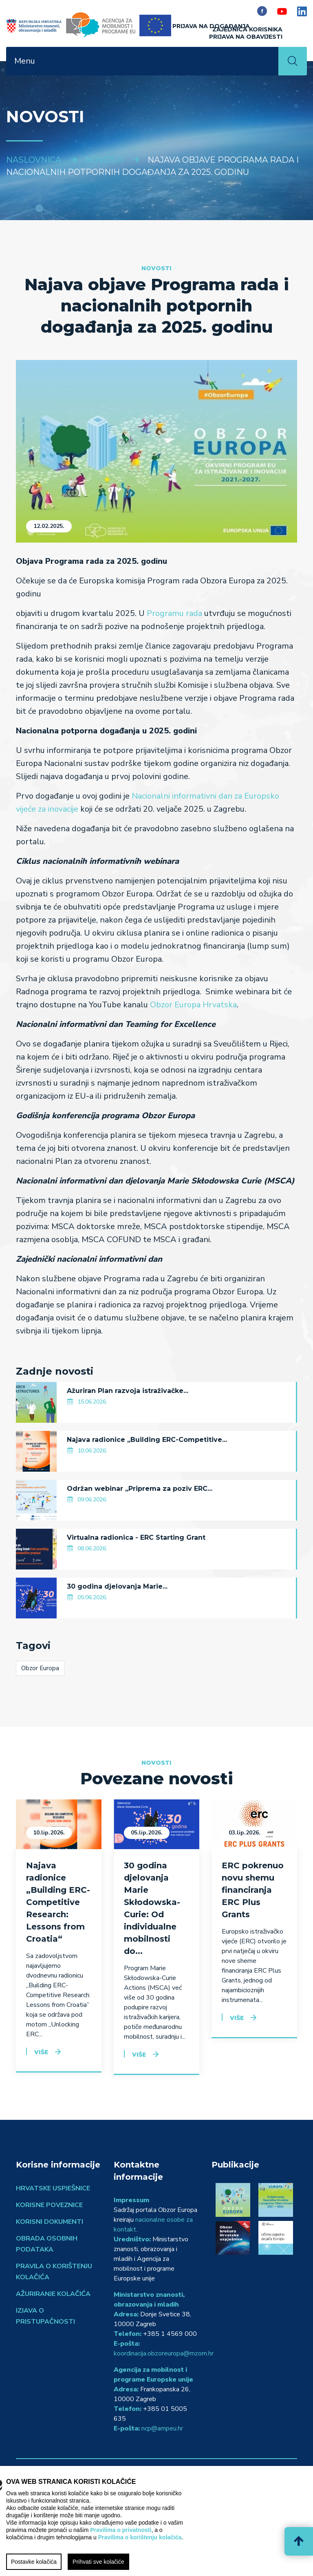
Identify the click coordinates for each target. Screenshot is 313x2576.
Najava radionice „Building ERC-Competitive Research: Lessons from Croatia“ (58, 1902)
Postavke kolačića (34, 2561)
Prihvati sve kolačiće (98, 2561)
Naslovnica (33, 160)
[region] (156, 2521)
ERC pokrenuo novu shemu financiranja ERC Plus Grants (253, 1890)
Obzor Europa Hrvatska (193, 1004)
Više (41, 2052)
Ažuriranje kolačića (53, 2293)
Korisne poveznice (49, 2205)
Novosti (104, 160)
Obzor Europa (40, 1668)
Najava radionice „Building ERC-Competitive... (147, 1440)
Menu (24, 60)
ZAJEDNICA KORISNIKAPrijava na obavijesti (245, 33)
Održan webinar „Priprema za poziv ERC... (139, 1488)
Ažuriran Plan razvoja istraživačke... (127, 1391)
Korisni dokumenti (49, 2221)
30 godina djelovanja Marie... (117, 1586)
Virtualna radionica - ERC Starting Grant (136, 1537)
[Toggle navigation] (267, 61)
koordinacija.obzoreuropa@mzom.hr (164, 2353)
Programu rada (174, 613)
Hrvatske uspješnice (53, 2188)
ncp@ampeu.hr (162, 2428)
